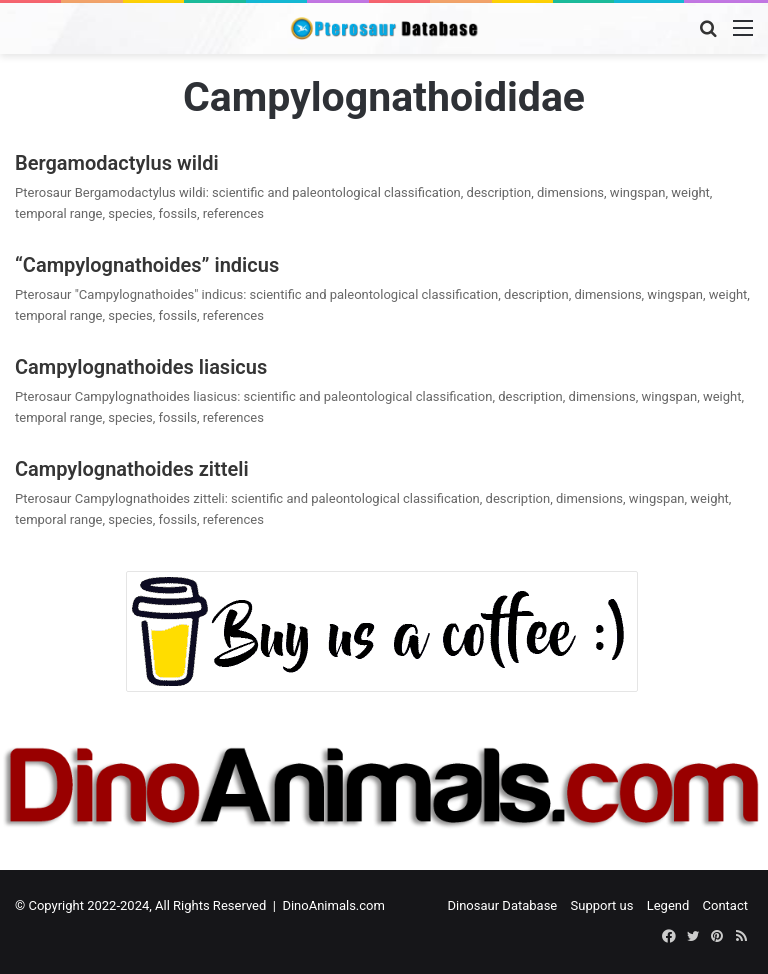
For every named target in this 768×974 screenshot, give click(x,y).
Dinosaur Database (503, 905)
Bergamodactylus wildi (117, 163)
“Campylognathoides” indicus (147, 265)
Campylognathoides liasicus (141, 367)
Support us (602, 905)
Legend (668, 905)
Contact (725, 905)
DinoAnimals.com (333, 905)
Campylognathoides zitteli (132, 469)
